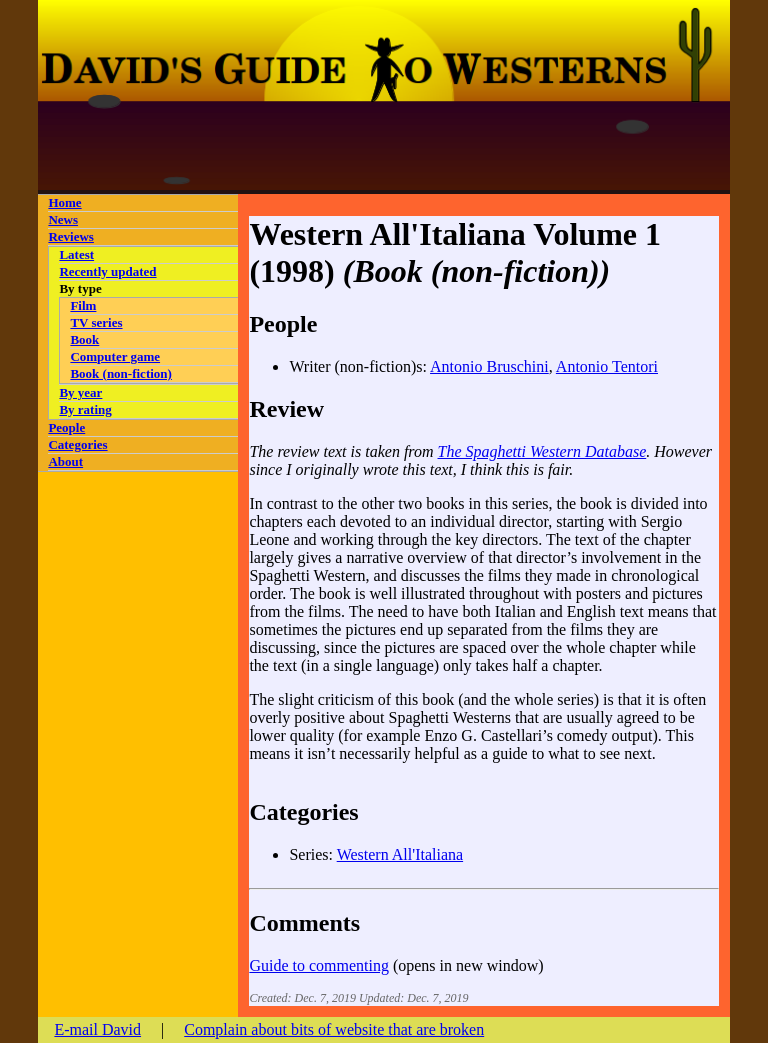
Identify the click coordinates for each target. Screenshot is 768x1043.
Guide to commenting (319, 965)
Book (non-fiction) (120, 373)
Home (64, 202)
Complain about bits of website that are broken (334, 1029)
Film (83, 305)
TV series (96, 322)
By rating (85, 409)
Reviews (71, 236)
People (66, 427)
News (63, 219)
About (65, 461)
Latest (76, 254)
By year (80, 392)
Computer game (115, 356)
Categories (77, 444)
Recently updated (107, 271)
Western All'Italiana (400, 854)
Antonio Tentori (607, 366)
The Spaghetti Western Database (542, 451)
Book (84, 339)
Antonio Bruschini (489, 366)
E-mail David (97, 1029)
